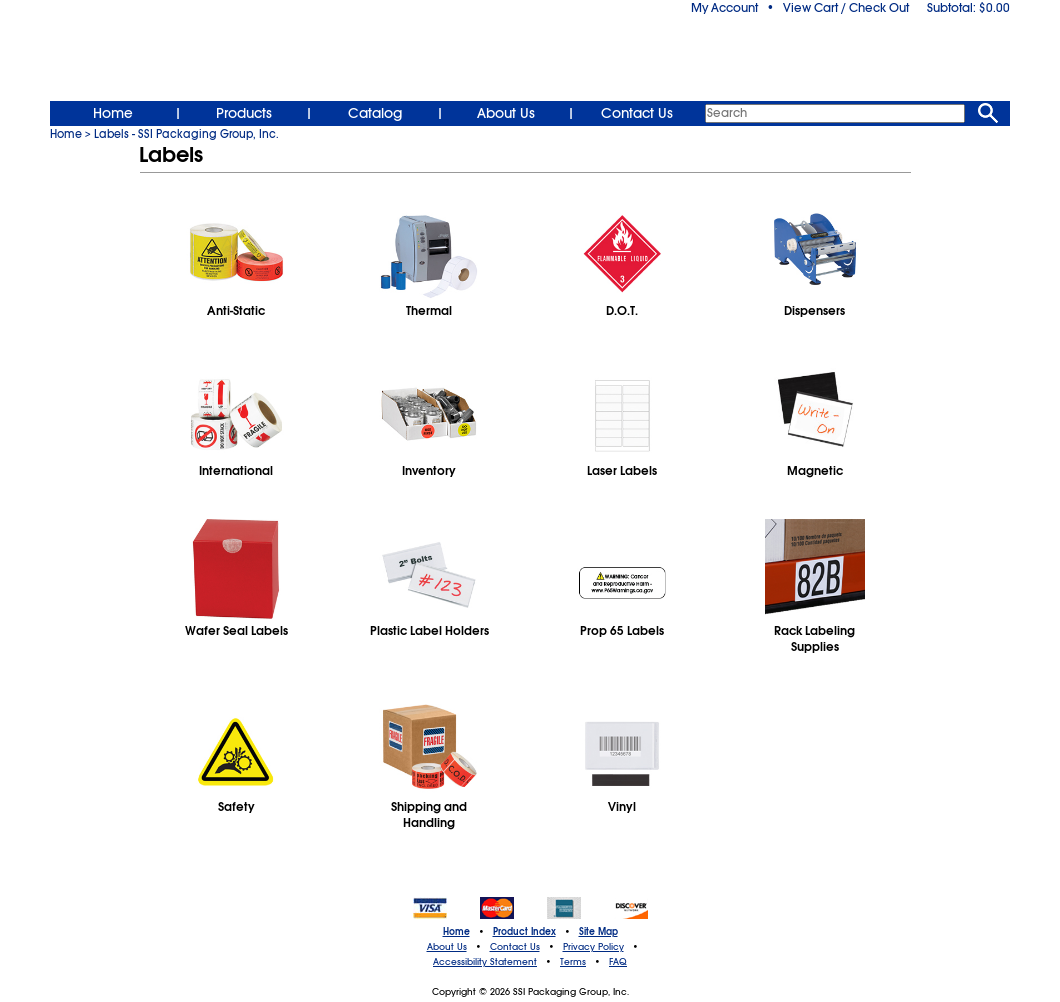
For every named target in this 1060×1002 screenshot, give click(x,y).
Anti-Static (236, 311)
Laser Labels (622, 471)
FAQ (618, 962)
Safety (236, 807)
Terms (573, 962)
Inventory (429, 471)
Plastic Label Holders (429, 631)
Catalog (375, 113)
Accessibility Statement (485, 962)
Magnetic (815, 471)
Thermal (429, 311)
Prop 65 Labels (622, 631)
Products (244, 113)
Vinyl (622, 807)
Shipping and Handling (429, 815)
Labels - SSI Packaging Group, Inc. (186, 134)
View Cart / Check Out (846, 8)
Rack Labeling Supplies (814, 639)
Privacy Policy (593, 947)
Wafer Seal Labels (236, 631)
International (236, 471)
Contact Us (637, 113)
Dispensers (814, 311)
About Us (506, 113)
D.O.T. (622, 311)
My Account (724, 8)
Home (113, 113)
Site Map (598, 932)
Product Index (524, 932)
